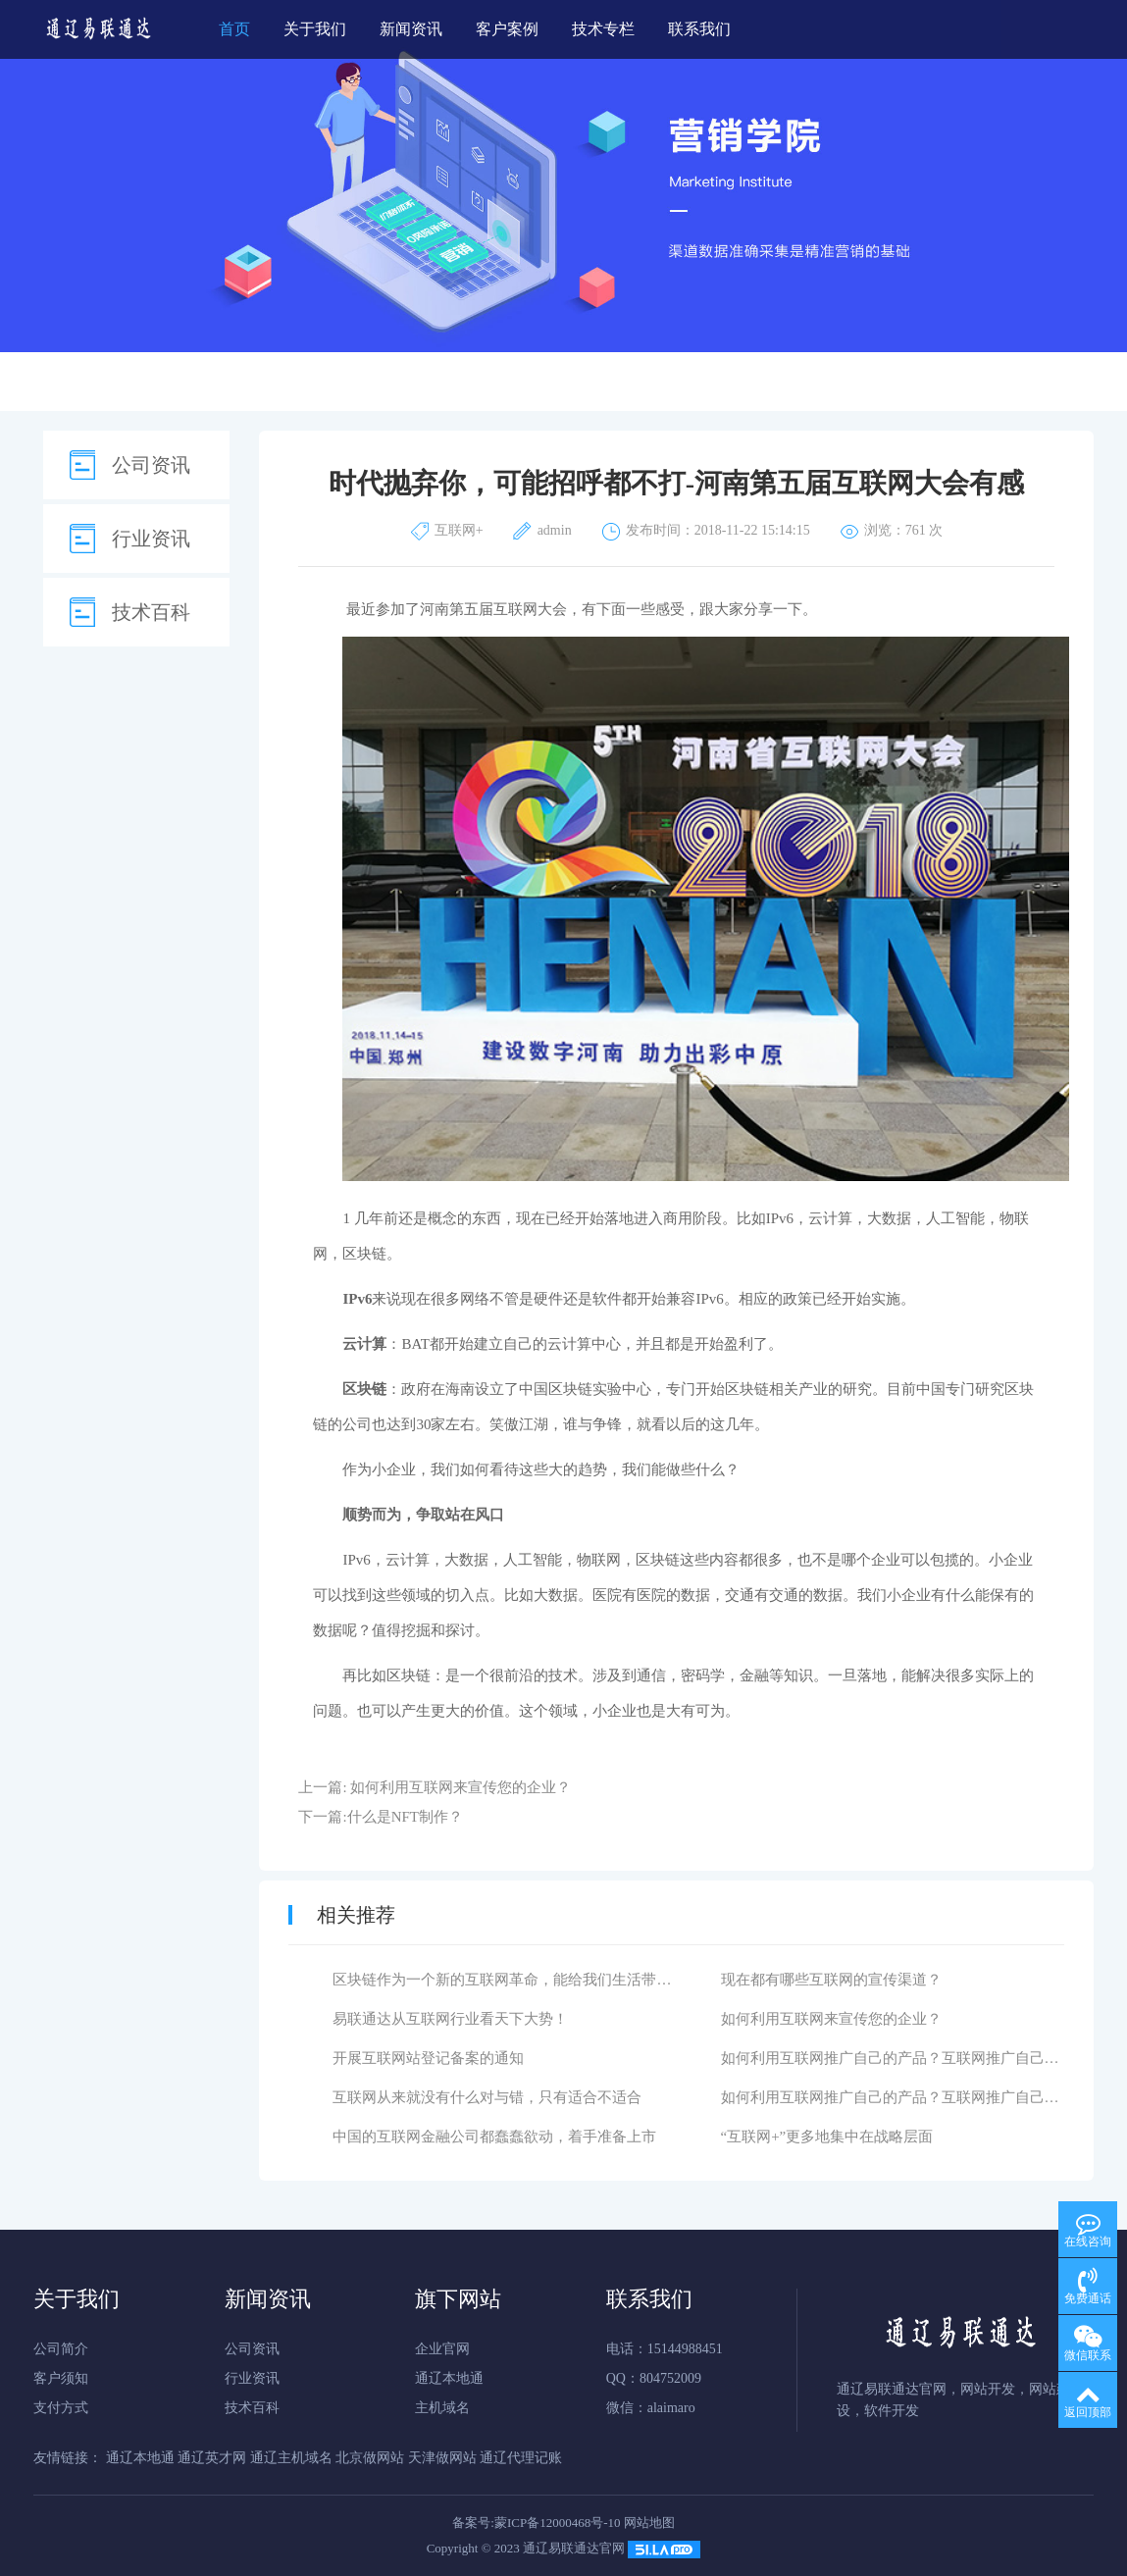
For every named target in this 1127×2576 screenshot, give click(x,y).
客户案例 (507, 29)
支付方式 (60, 2407)
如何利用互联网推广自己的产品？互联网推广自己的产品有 (912, 2058)
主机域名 (442, 2407)
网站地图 (649, 2522)
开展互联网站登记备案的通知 (428, 2058)
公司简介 (60, 2349)
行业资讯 (151, 538)
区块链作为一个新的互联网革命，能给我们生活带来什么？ (524, 1979)
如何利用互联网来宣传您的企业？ (460, 1787)
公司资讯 (151, 465)
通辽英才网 (212, 2457)
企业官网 (442, 2349)
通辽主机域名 (291, 2457)
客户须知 (60, 2378)
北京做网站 (369, 2457)
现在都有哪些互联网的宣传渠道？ (831, 1979)
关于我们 (314, 29)
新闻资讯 (411, 29)
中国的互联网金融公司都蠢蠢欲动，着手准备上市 (494, 2136)
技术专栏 (603, 29)
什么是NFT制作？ (405, 1817)
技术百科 (151, 612)
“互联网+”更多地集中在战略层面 (827, 2136)
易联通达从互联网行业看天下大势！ (450, 2019)
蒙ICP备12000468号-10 (557, 2522)
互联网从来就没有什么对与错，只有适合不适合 (487, 2097)
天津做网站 (442, 2457)
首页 (234, 29)
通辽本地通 (449, 2378)
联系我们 (699, 29)
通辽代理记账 (521, 2457)
